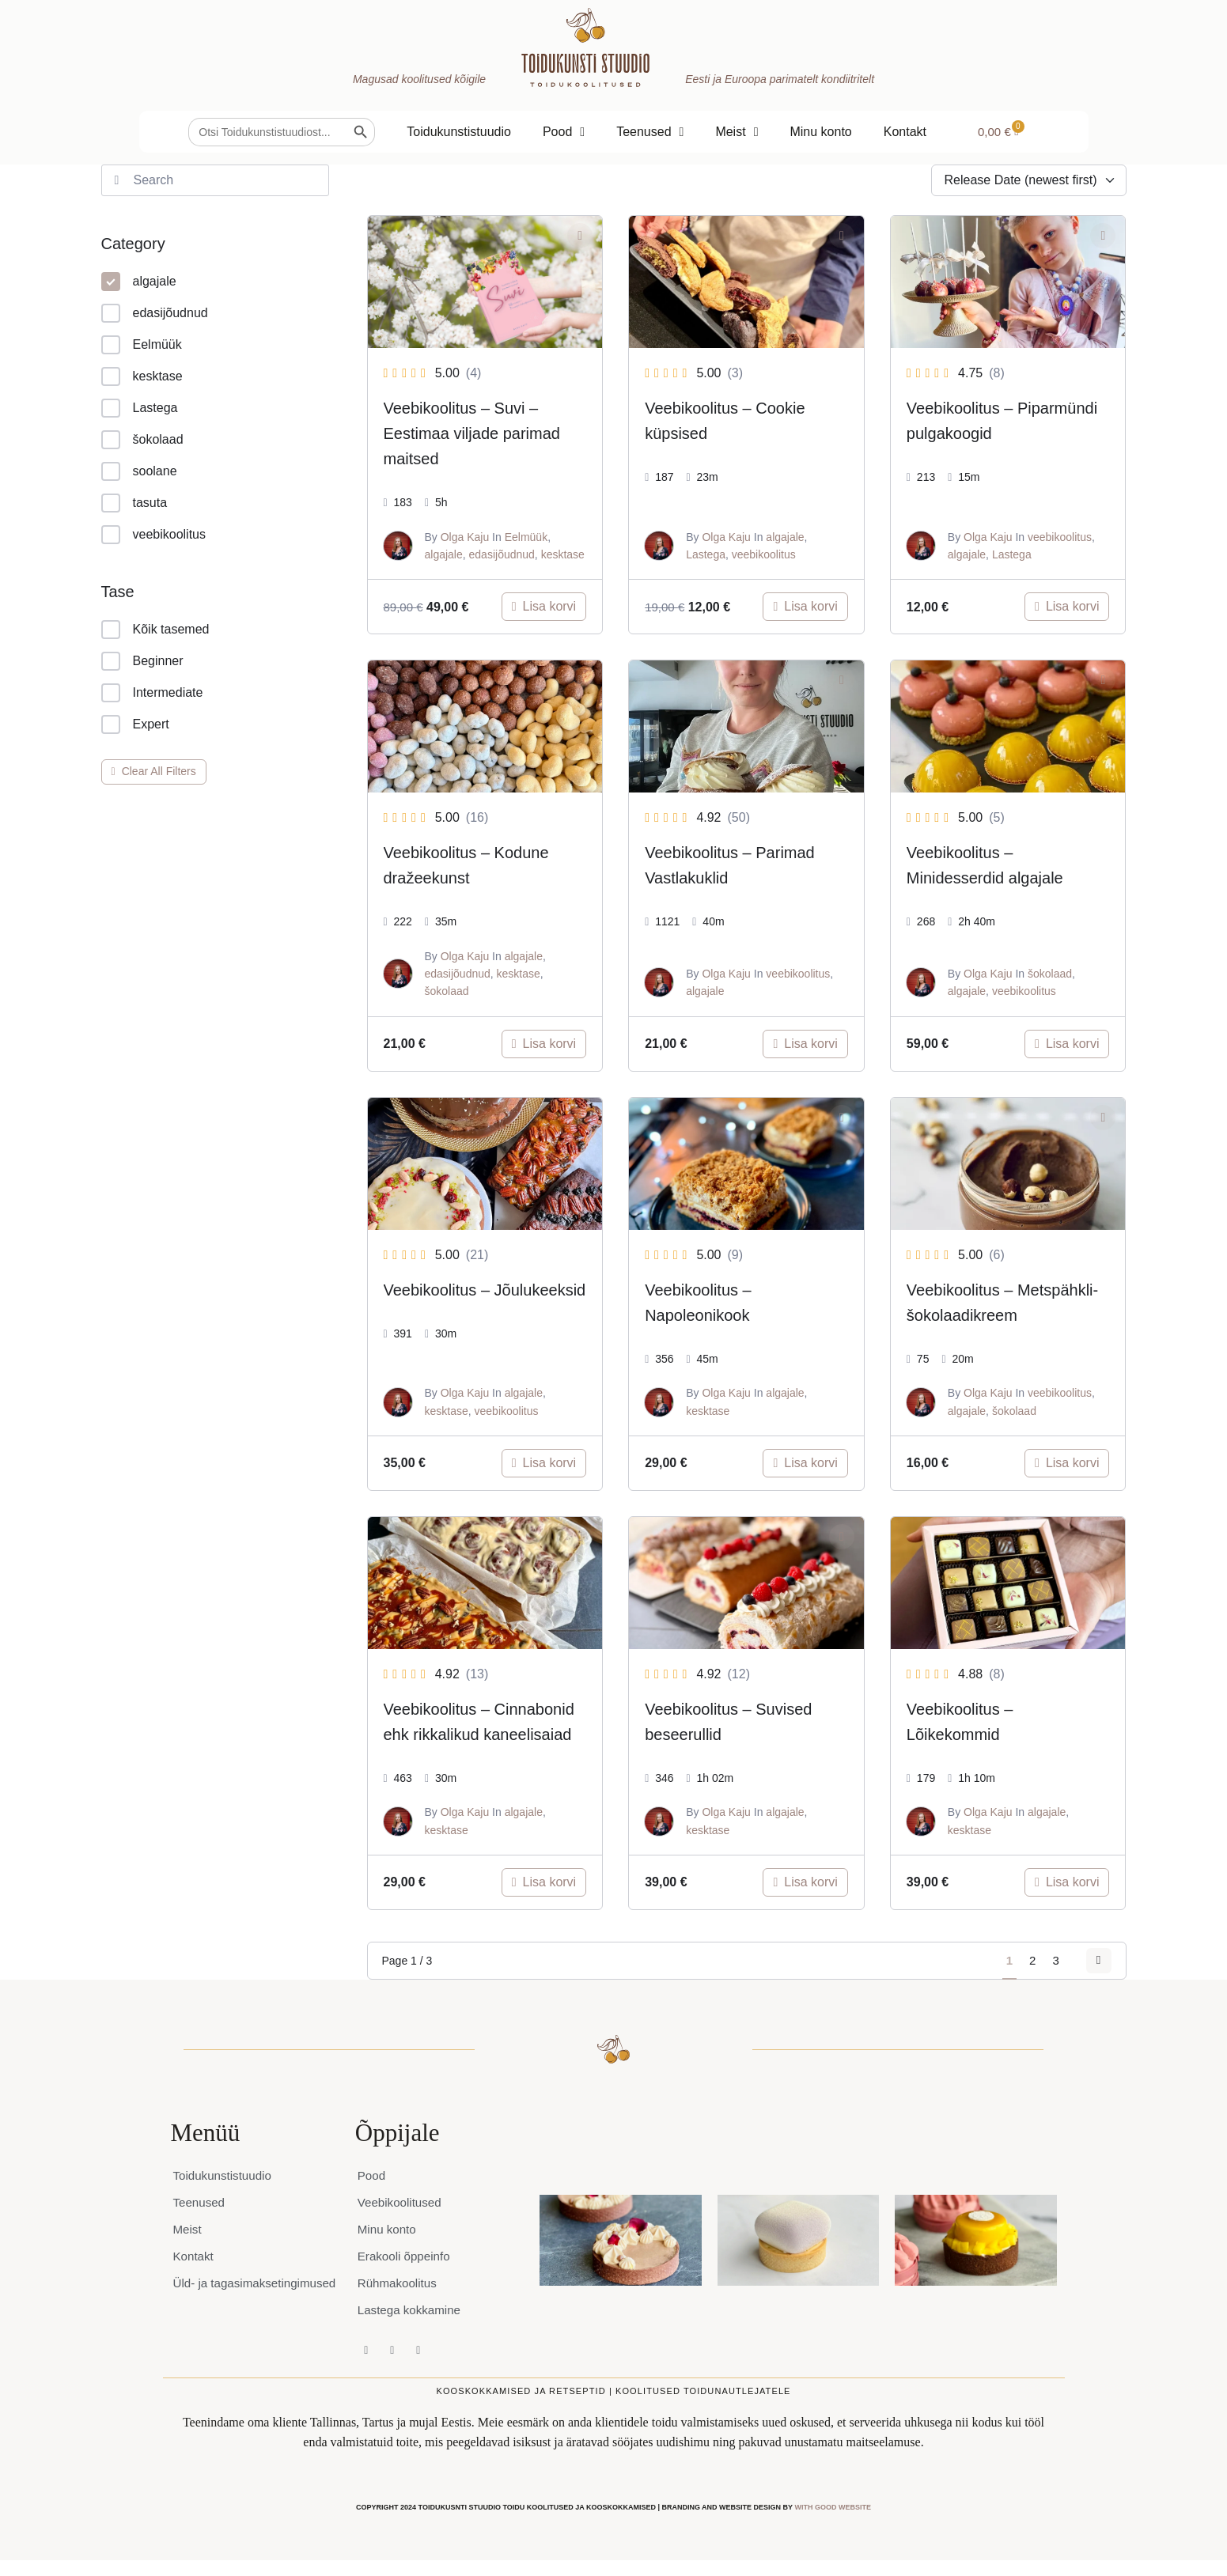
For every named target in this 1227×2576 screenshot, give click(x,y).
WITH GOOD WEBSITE (832, 2507)
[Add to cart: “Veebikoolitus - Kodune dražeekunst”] (544, 1044)
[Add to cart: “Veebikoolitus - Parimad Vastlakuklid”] (805, 1044)
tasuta (134, 503)
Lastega (139, 408)
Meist (736, 132)
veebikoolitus (153, 534)
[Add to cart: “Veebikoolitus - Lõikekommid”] (1066, 1882)
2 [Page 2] (1021, 1960)
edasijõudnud (154, 313)
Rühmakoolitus (399, 2283)
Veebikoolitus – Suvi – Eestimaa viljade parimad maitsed (472, 433)
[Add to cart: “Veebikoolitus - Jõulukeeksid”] (544, 1463)
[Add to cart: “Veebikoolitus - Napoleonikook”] (805, 1463)
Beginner (142, 661)
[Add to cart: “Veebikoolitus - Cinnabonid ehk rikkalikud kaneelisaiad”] (544, 1882)
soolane (139, 471)
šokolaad (142, 439)
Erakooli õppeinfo (407, 2256)
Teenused (650, 132)
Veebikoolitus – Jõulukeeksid (485, 1290)
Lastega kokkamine (412, 2310)
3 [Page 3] (1044, 1960)
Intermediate (152, 692)
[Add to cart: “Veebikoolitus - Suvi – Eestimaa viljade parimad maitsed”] (544, 606)
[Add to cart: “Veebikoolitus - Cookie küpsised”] (805, 606)
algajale (138, 281)
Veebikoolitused (402, 2202)
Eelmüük (141, 344)
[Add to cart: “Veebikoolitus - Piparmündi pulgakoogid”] (1066, 606)
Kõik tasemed (155, 629)
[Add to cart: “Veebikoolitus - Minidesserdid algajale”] (1066, 1044)
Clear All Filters (154, 771)
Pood (564, 132)
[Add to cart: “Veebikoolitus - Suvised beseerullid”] (805, 1882)
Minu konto (820, 131)
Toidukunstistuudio (459, 131)
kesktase (142, 376)
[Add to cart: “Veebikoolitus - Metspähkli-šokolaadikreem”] (1066, 1463)
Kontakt (905, 131)
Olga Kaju (465, 537)
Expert (135, 724)
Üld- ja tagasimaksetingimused (239, 2291)
